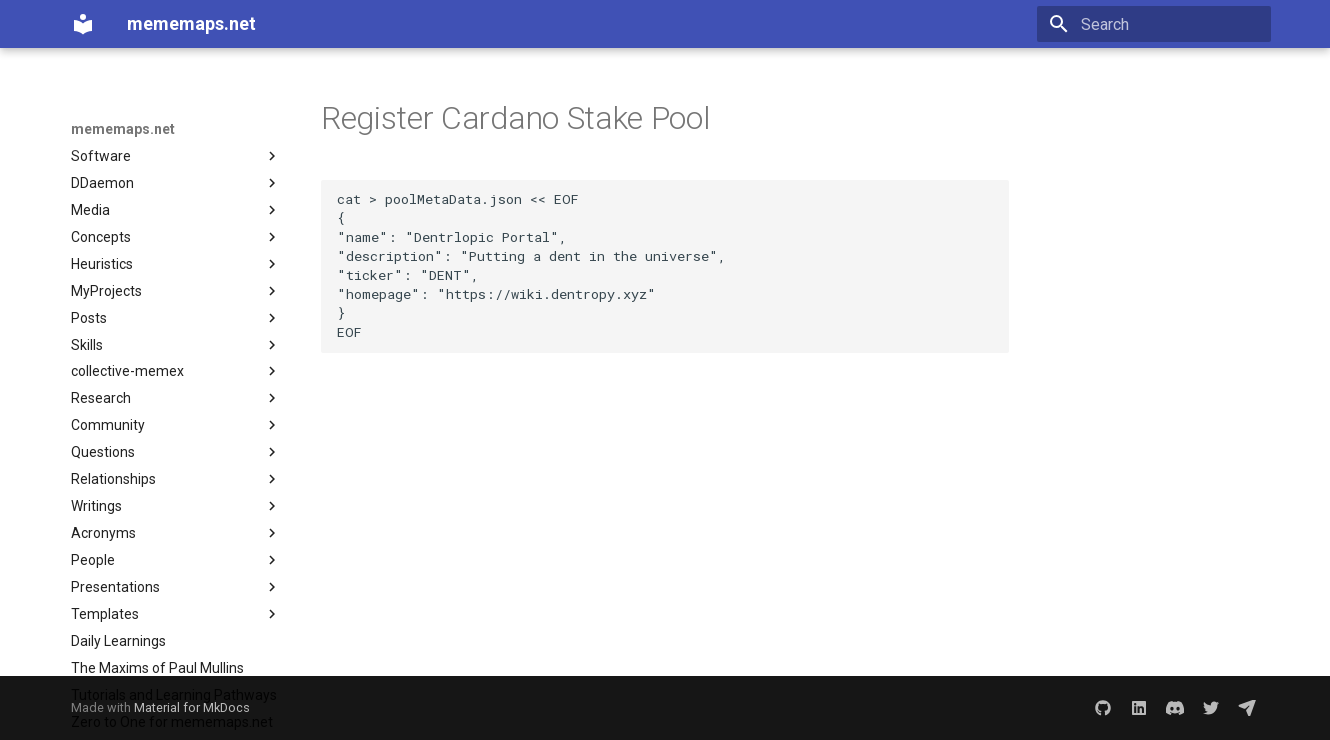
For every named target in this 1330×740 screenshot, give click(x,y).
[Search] (1154, 24)
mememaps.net (123, 129)
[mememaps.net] (83, 24)
